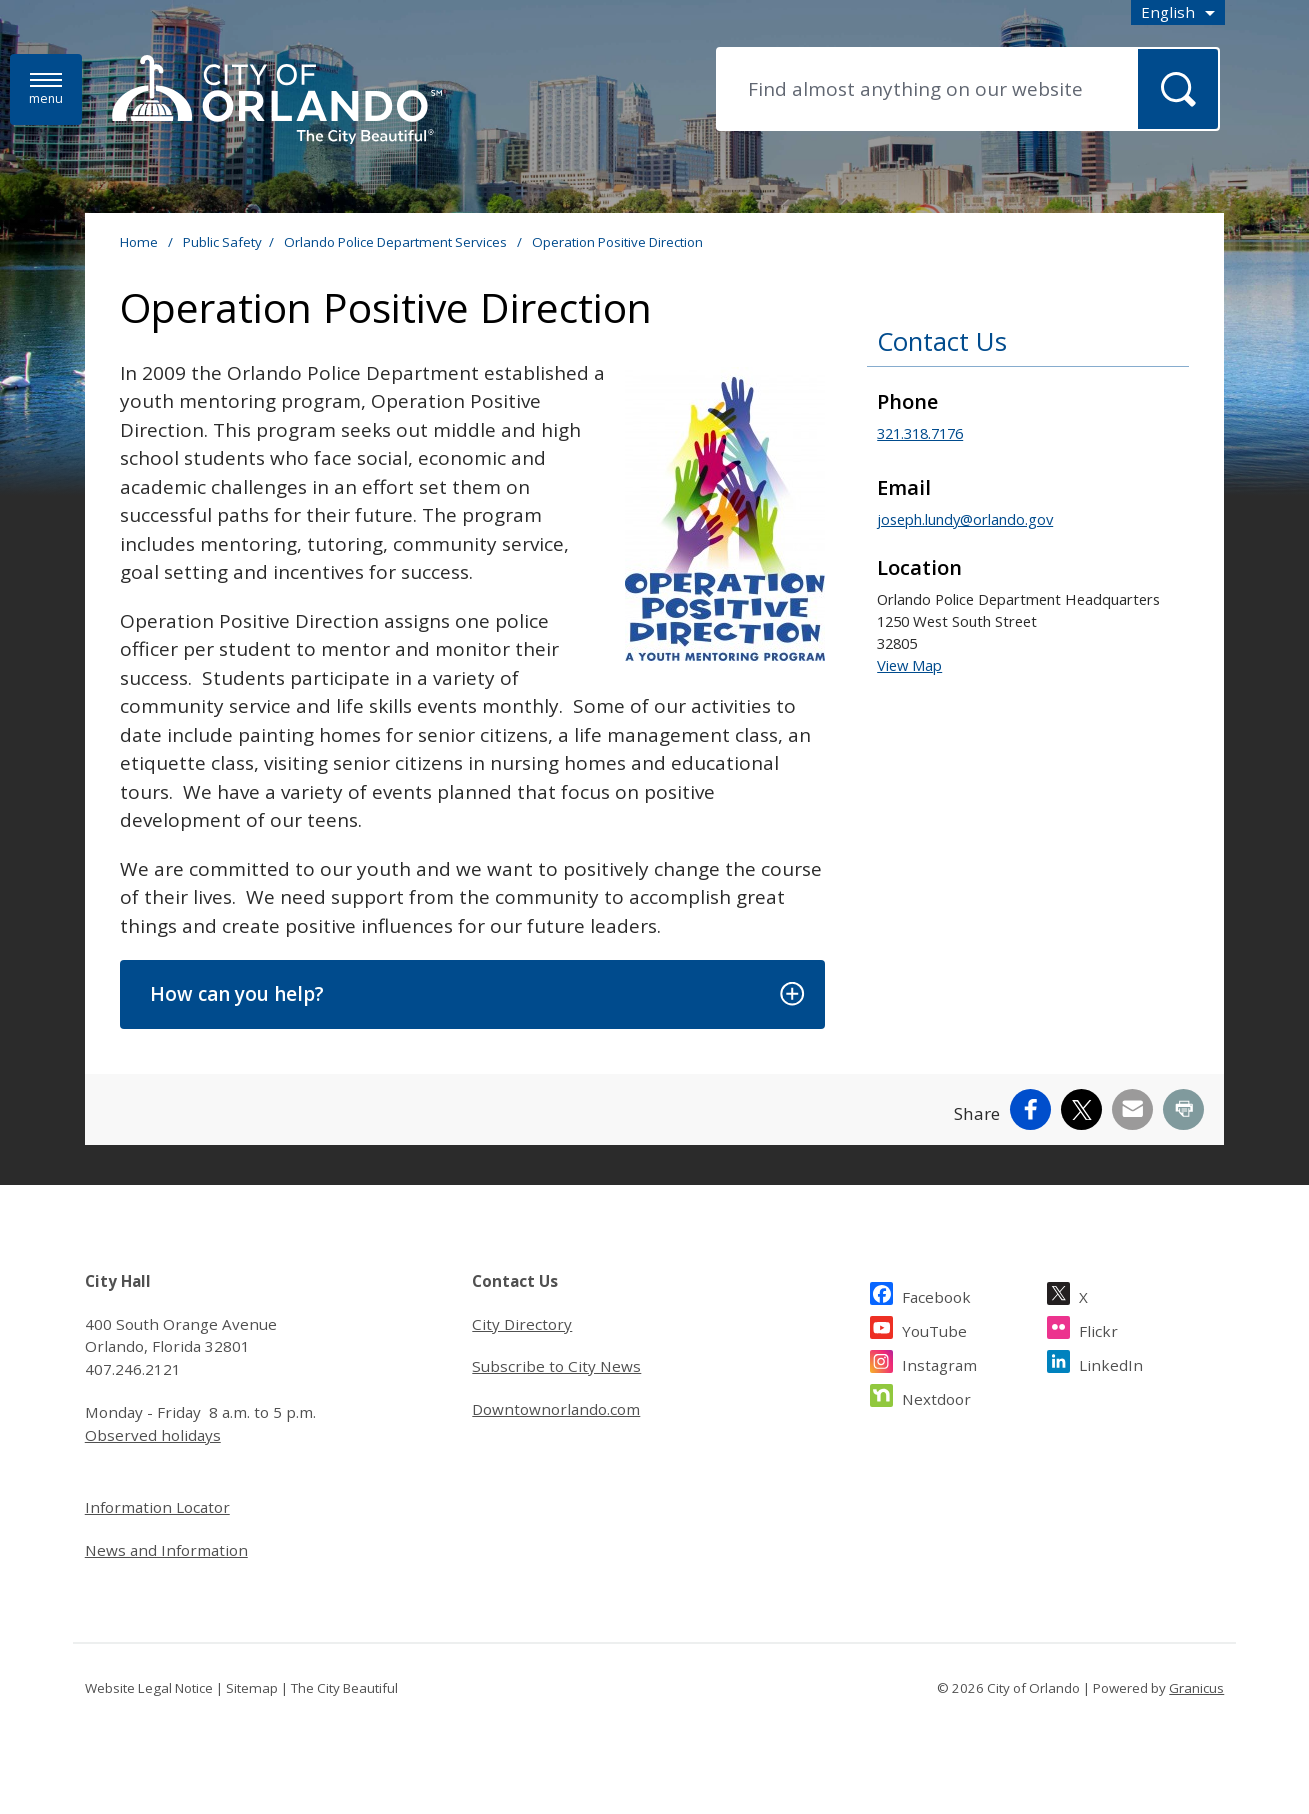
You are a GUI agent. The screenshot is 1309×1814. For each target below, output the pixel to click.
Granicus (1196, 1688)
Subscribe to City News (556, 1366)
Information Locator (157, 1507)
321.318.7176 (920, 433)
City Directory (522, 1324)
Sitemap (252, 1688)
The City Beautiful (344, 1688)
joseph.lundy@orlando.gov (965, 519)
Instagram (939, 1362)
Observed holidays (153, 1435)
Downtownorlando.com (556, 1409)
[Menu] (46, 89)
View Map (909, 665)
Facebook (936, 1294)
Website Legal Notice (149, 1688)
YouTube (934, 1328)
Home (139, 242)
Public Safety (222, 242)
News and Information (166, 1550)
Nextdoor (936, 1396)
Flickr (1098, 1328)
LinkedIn (1111, 1362)
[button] (472, 994)
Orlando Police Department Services (397, 242)
